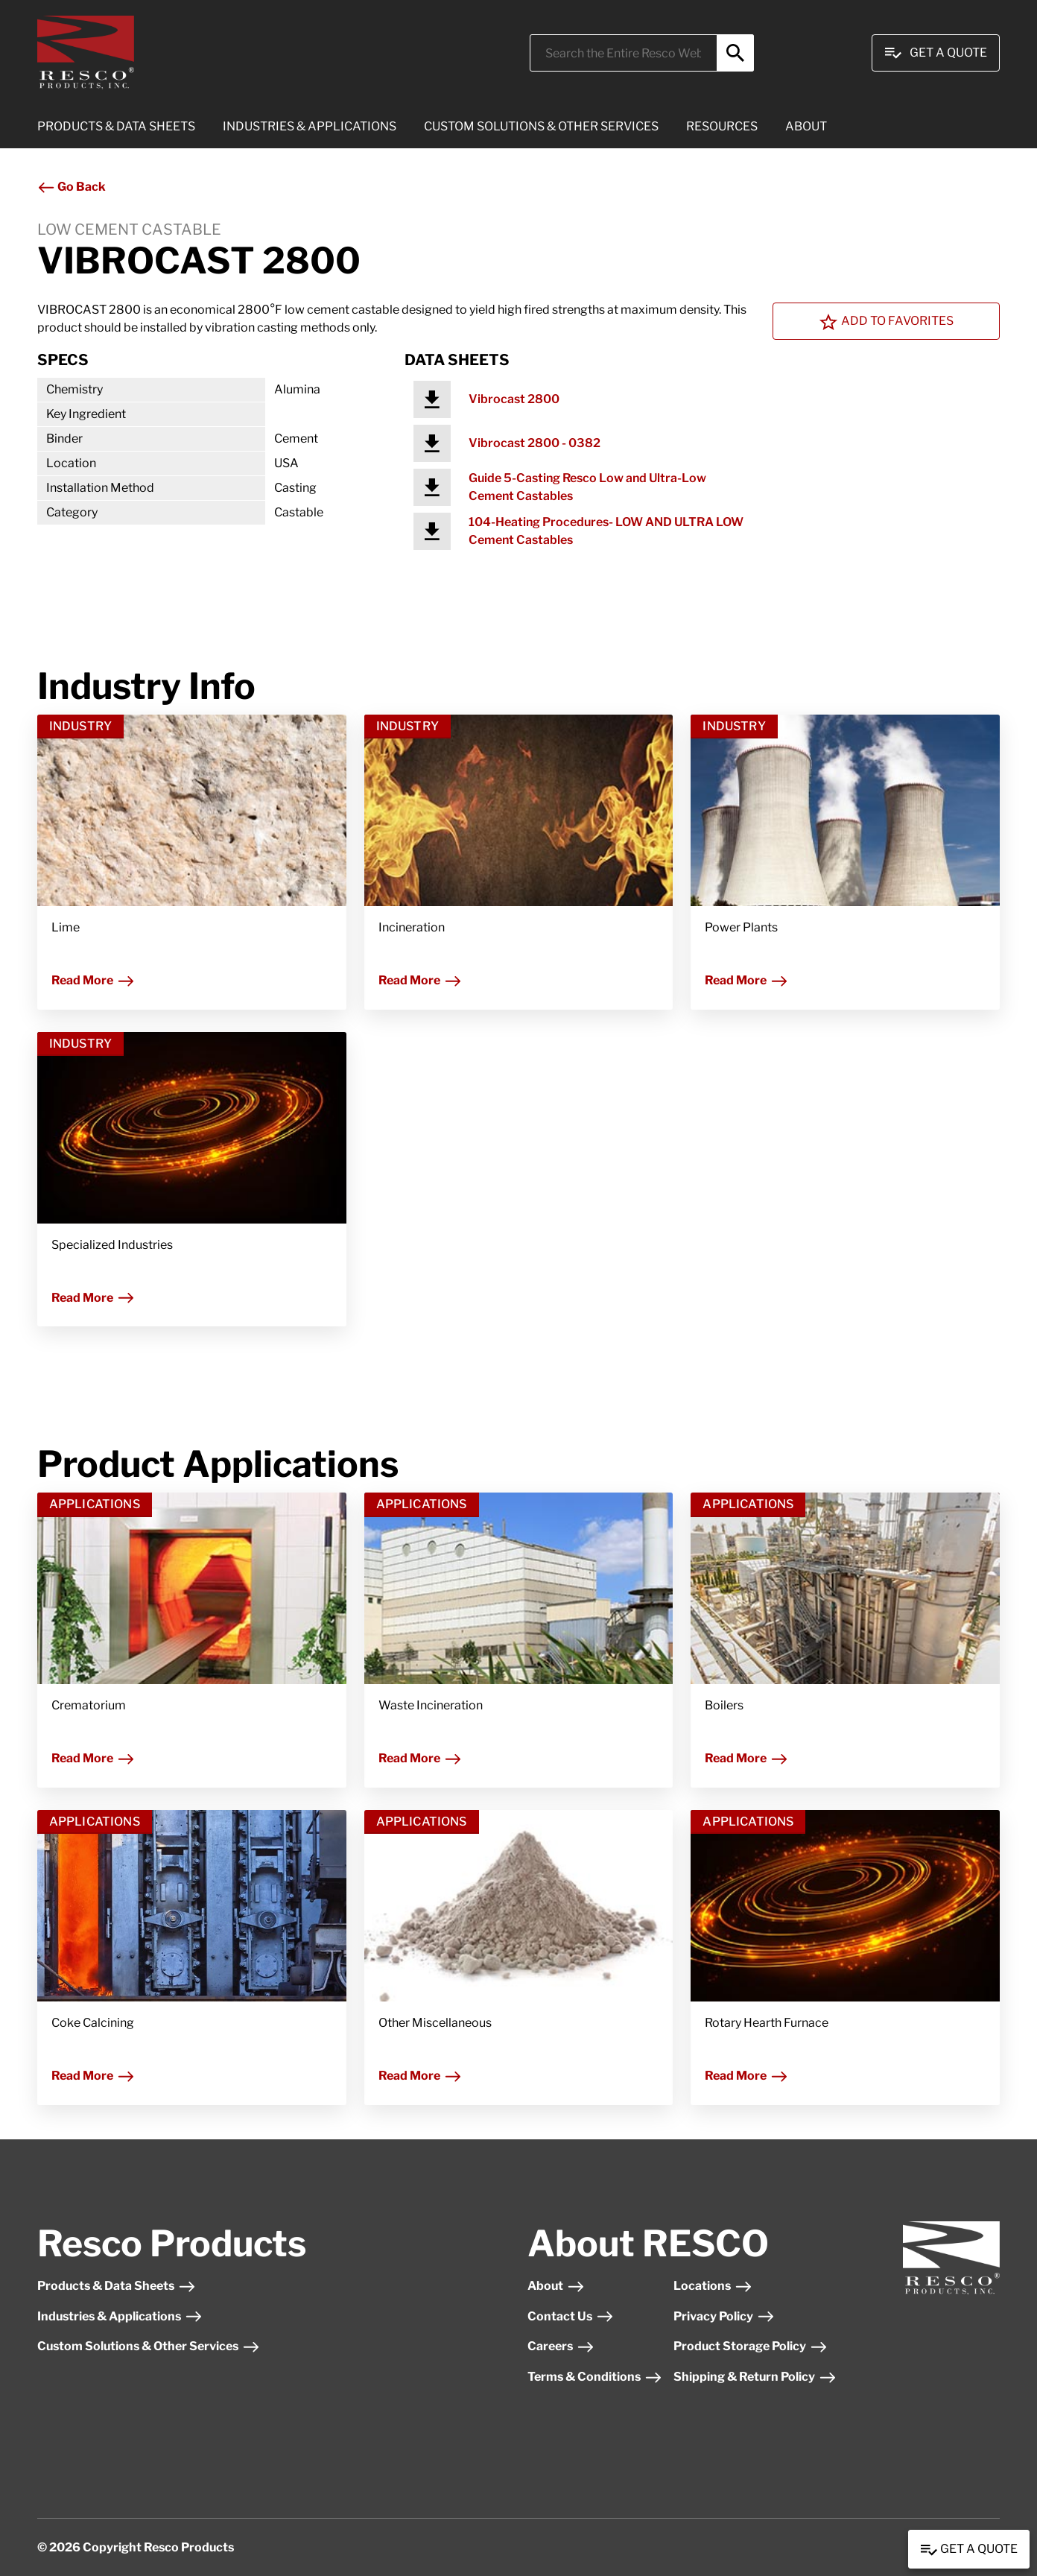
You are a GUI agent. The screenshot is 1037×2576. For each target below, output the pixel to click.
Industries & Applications (120, 2316)
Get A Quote (935, 53)
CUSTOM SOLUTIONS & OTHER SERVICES (541, 126)
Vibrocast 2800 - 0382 (534, 443)
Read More (93, 980)
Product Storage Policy (750, 2346)
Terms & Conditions (594, 2377)
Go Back (71, 187)
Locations (712, 2286)
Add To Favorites (886, 322)
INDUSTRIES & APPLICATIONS (309, 126)
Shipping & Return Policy (755, 2377)
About (556, 2286)
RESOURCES (722, 126)
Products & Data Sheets (116, 2286)
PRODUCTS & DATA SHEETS (116, 126)
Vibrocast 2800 (514, 399)
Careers (560, 2346)
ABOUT (806, 126)
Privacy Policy (724, 2316)
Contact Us (570, 2316)
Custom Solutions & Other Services (148, 2346)
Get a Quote (969, 2550)
